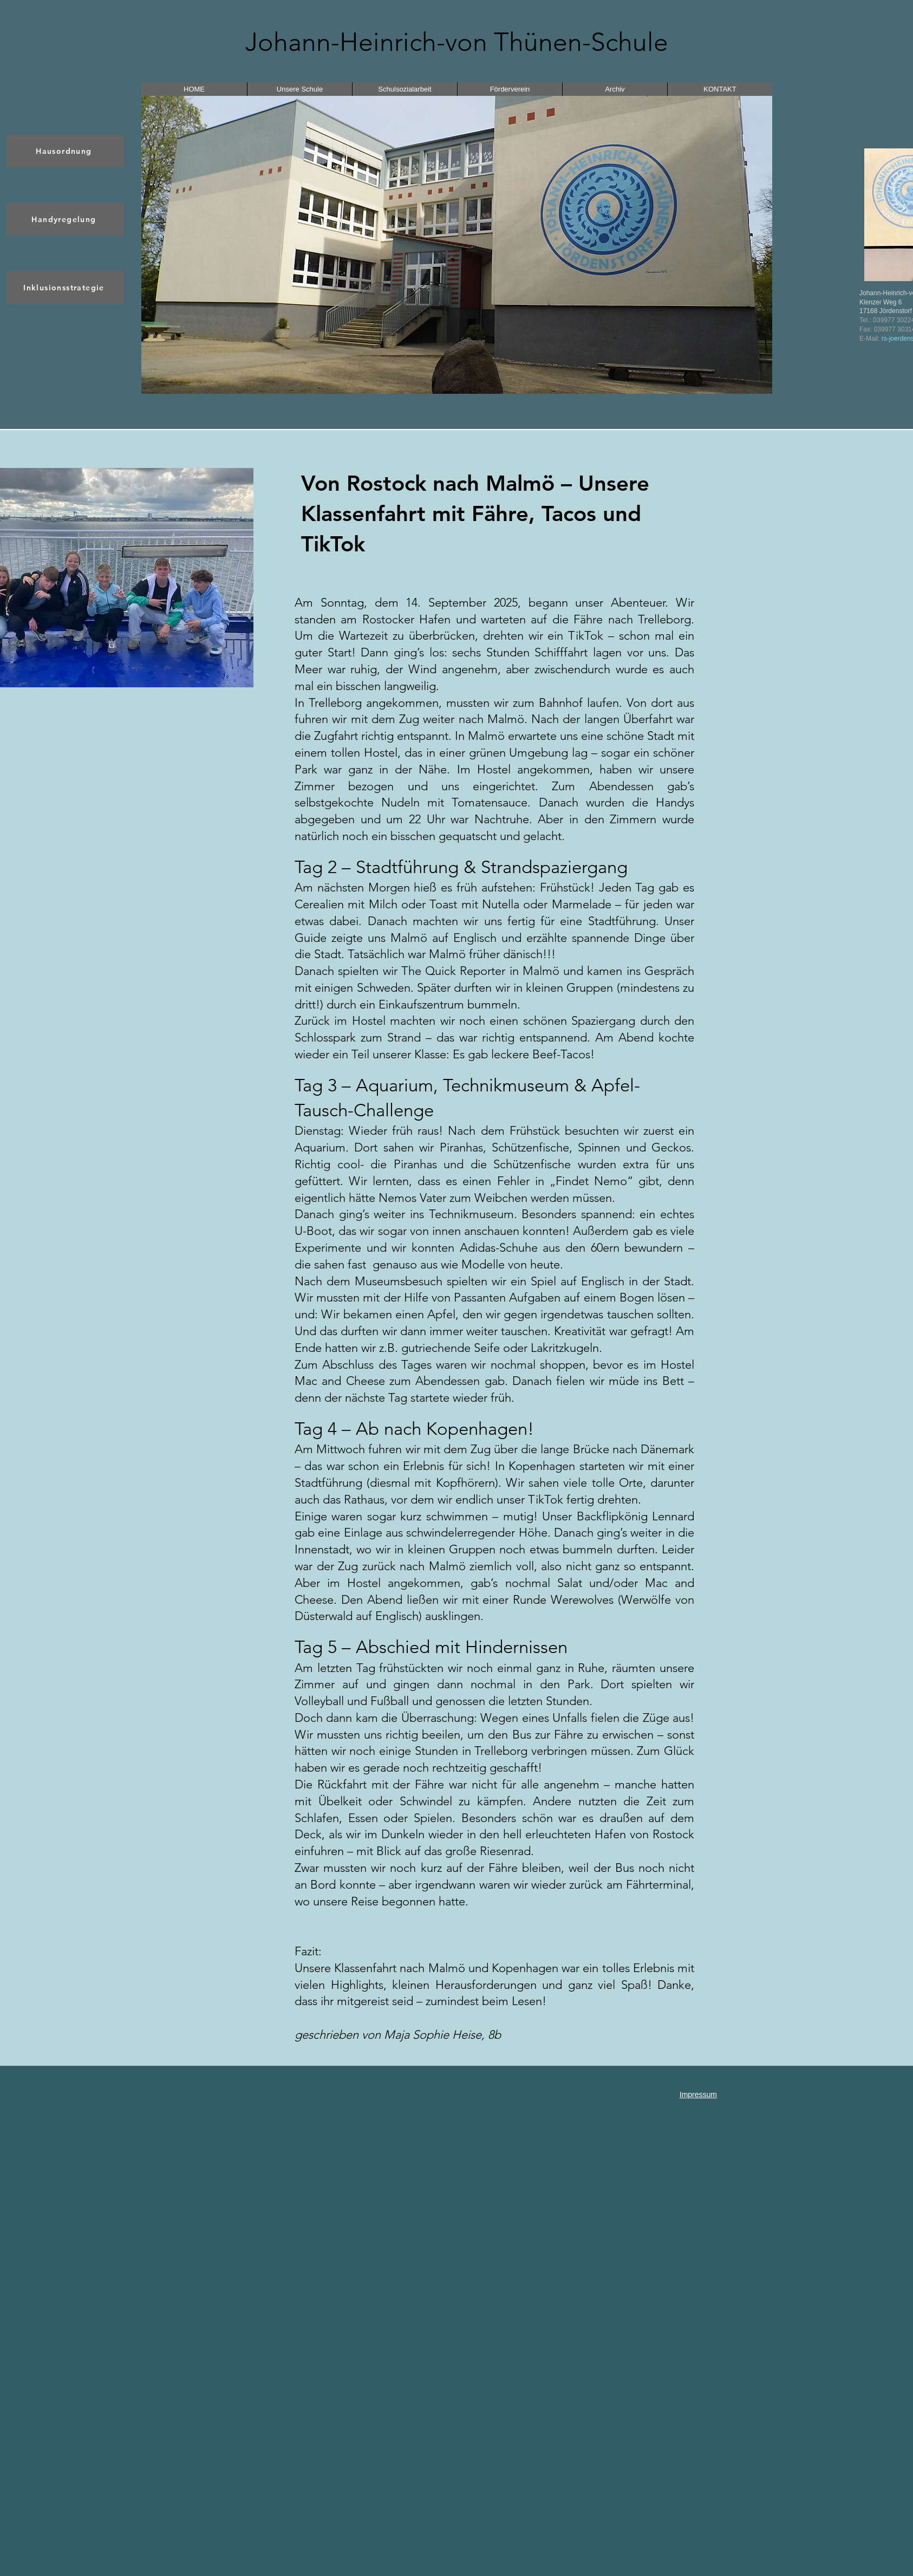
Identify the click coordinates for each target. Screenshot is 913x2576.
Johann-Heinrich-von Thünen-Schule (456, 42)
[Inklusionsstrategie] (65, 287)
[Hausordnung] (65, 151)
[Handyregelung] (65, 219)
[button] (456, 245)
